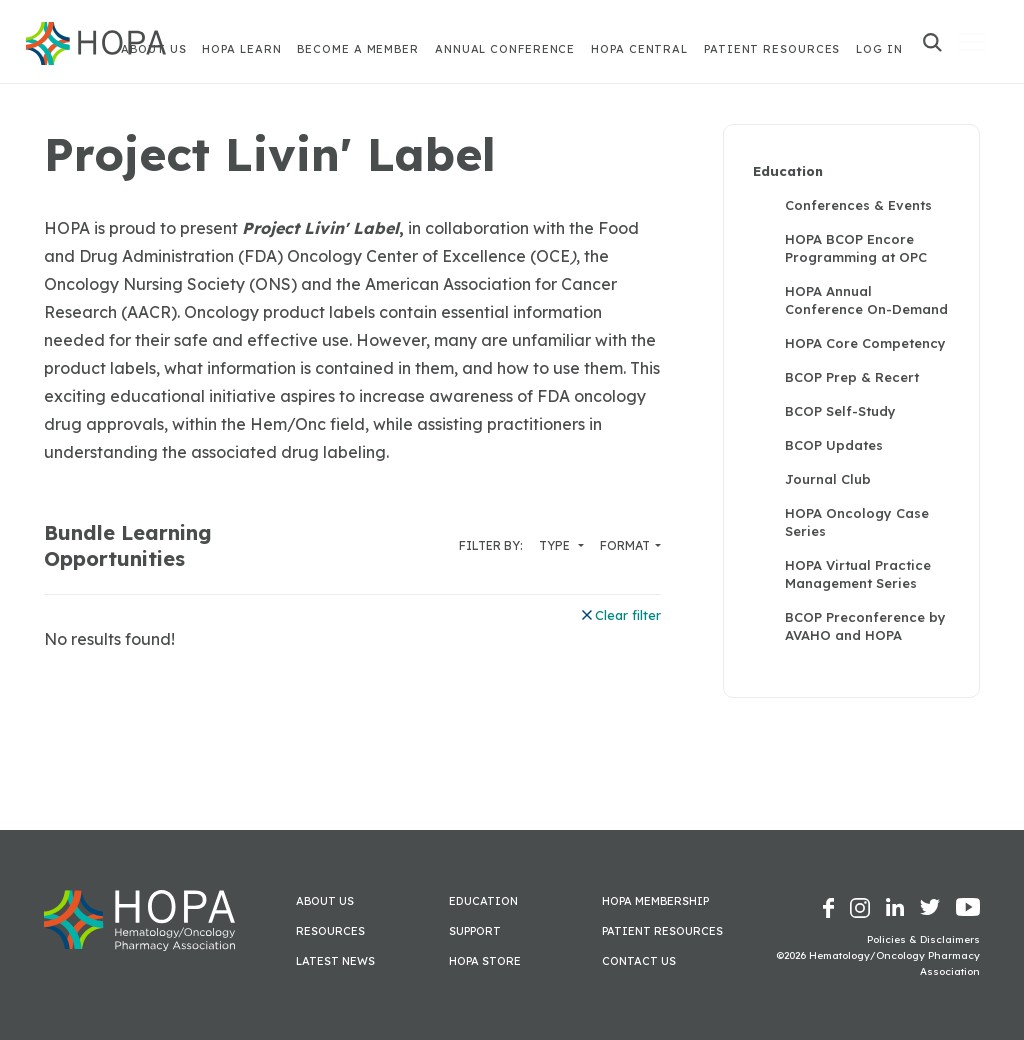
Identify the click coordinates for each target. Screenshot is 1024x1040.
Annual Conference (505, 49)
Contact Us (639, 961)
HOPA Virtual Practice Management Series (858, 574)
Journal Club (828, 479)
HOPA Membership (655, 901)
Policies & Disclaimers (923, 939)
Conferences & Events (858, 205)
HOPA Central (639, 49)
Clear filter (621, 615)
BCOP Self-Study (840, 411)
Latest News (335, 961)
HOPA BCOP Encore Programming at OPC (856, 248)
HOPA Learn (241, 49)
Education (788, 171)
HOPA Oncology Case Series (857, 522)
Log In (879, 49)
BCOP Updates (834, 445)
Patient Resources (772, 49)
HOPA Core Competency (865, 343)
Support (475, 931)
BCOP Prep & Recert (852, 377)
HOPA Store (485, 961)
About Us (325, 901)
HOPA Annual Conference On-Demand (866, 300)
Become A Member (358, 49)
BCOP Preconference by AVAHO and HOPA (865, 626)
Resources (330, 931)
